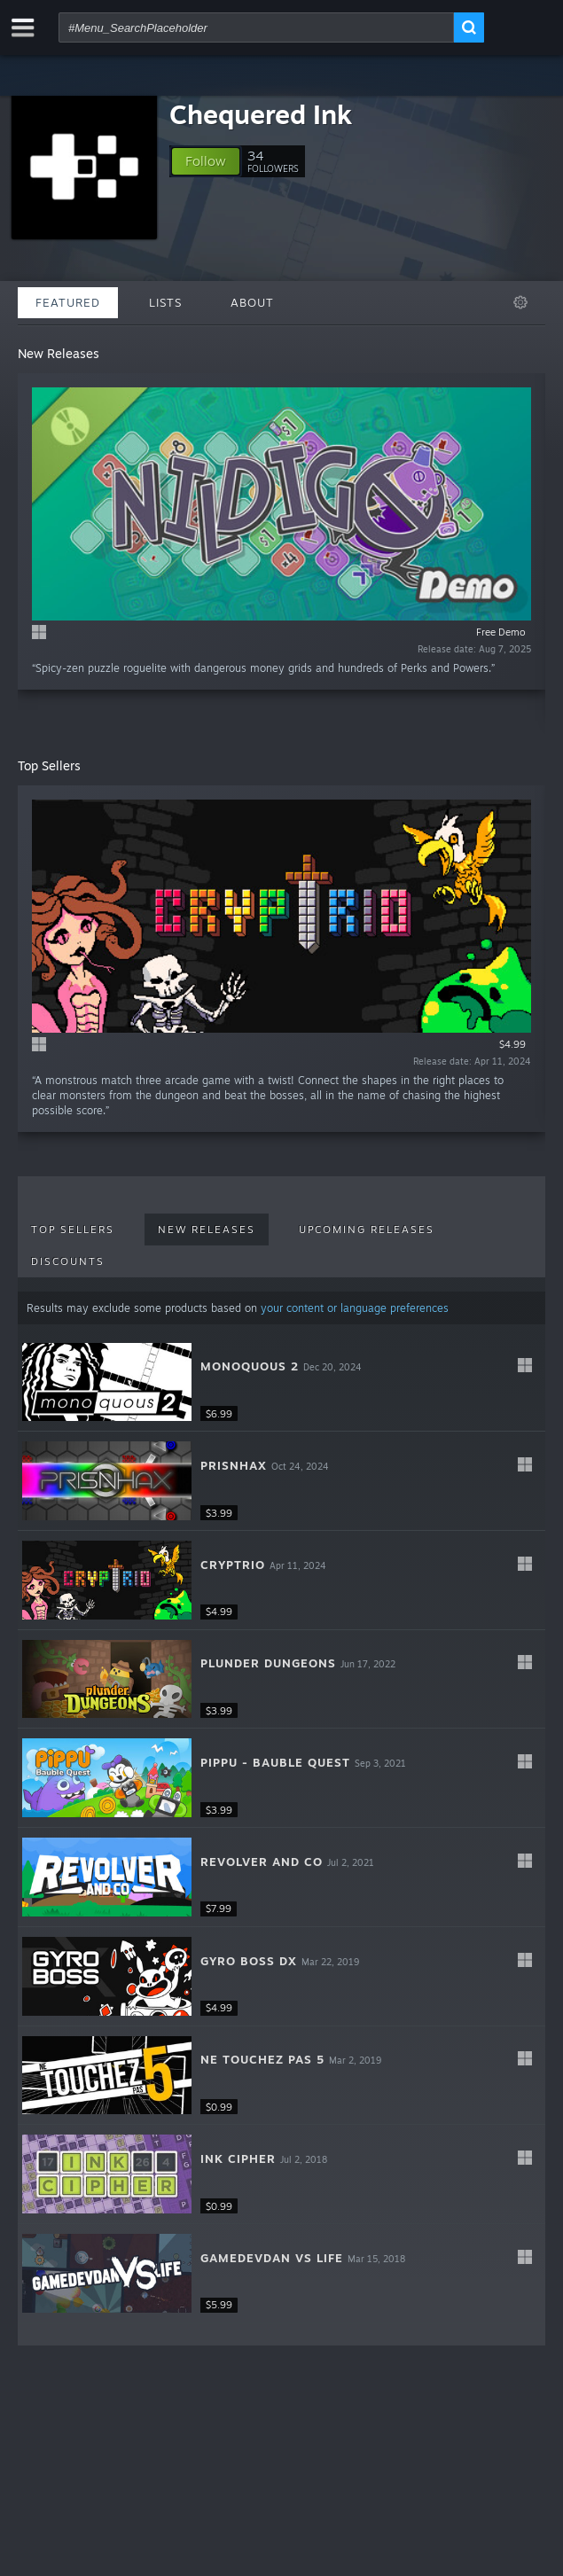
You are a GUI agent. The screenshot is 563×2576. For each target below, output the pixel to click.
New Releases (206, 1229)
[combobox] (256, 27)
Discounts (68, 1261)
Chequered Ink (260, 114)
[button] (205, 161)
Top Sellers (72, 1229)
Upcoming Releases (366, 1229)
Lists (165, 302)
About (252, 302)
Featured (67, 302)
